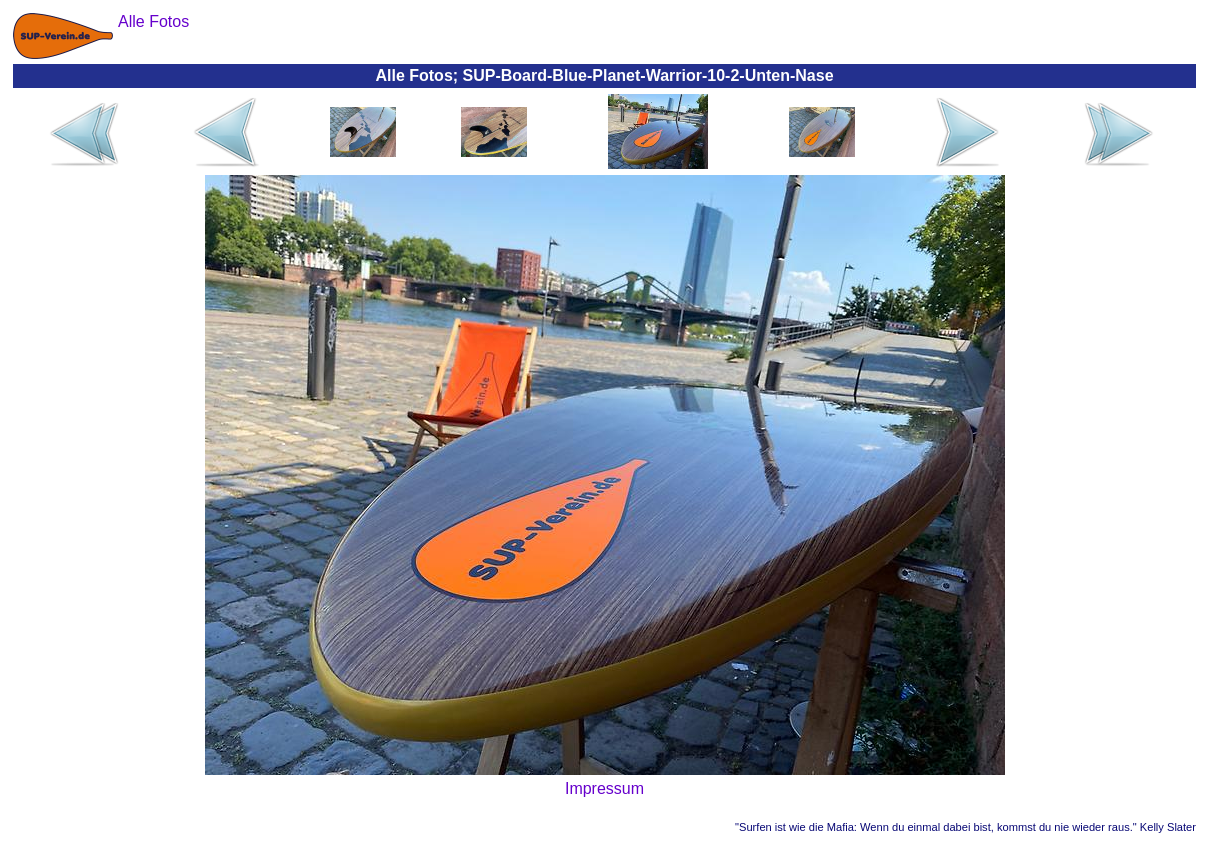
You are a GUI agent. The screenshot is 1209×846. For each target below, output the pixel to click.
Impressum (604, 788)
